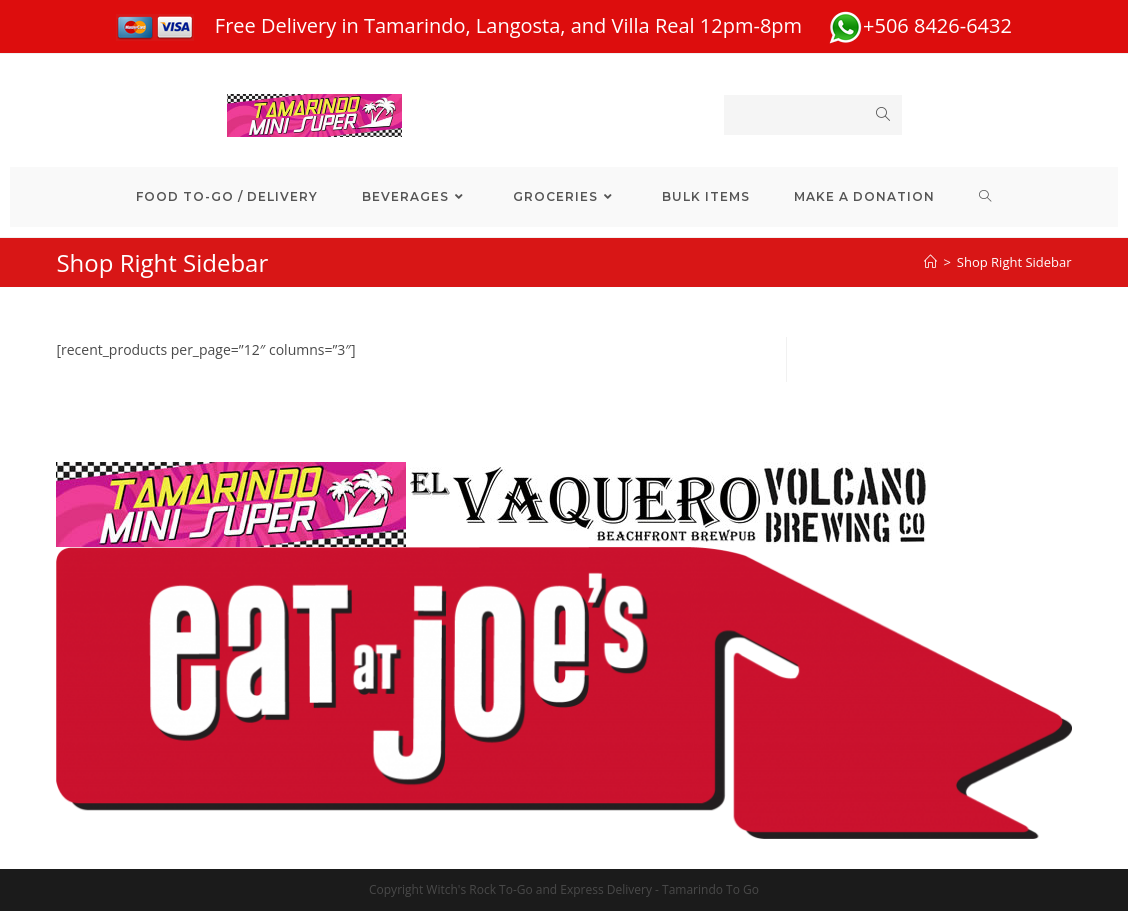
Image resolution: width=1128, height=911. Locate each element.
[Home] (930, 262)
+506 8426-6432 (920, 25)
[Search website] (985, 197)
